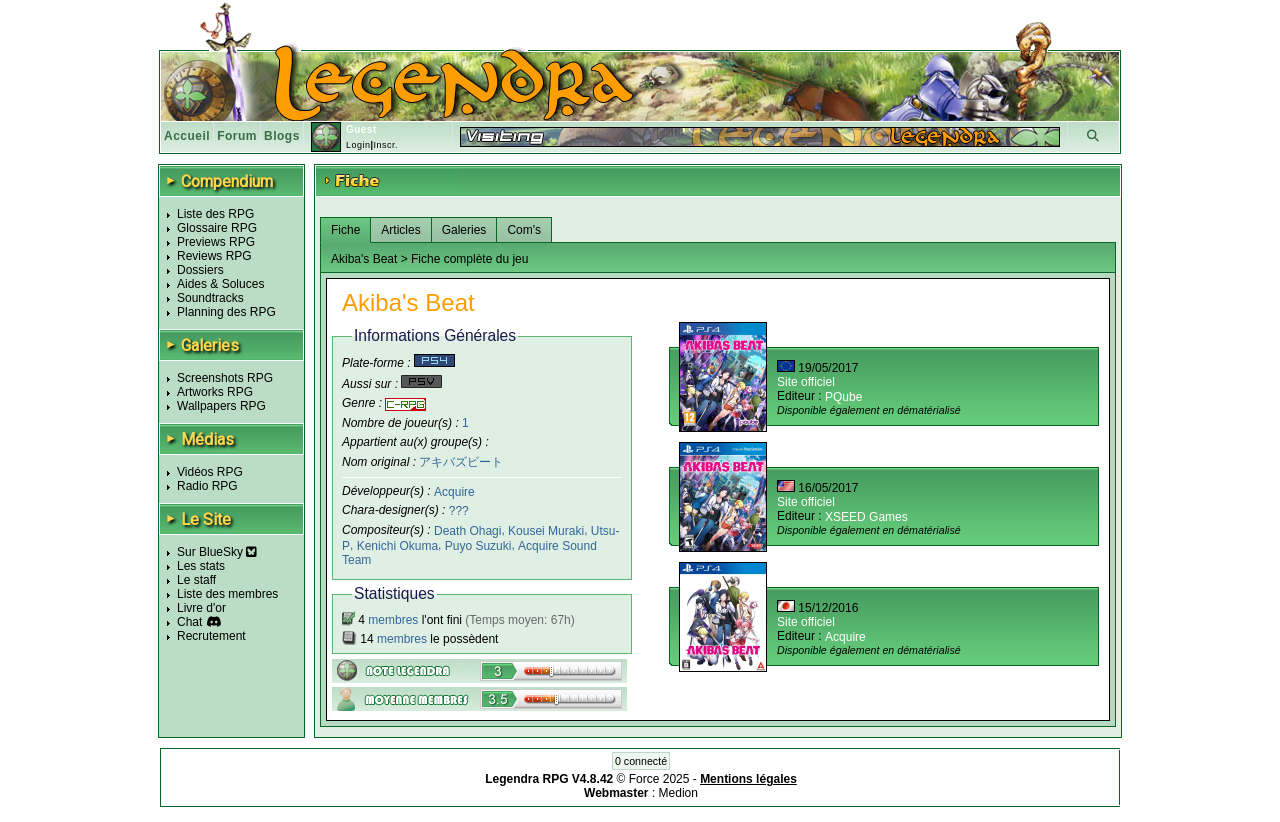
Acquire (454, 491)
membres (393, 620)
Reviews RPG (214, 256)
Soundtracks (210, 298)
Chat (189, 622)
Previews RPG (216, 242)
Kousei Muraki (546, 531)
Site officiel (806, 382)
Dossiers (200, 270)
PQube (843, 397)
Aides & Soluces (220, 284)
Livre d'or (201, 608)
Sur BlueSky (217, 552)
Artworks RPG (215, 392)
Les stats (201, 566)
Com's (524, 230)
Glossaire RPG (217, 228)
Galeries (464, 230)
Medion (678, 793)
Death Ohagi (467, 531)
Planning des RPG (226, 312)
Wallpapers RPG (221, 406)
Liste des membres (227, 594)
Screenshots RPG (225, 378)
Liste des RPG (215, 214)
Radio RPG (207, 486)
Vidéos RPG (210, 472)
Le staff (196, 580)
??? (459, 511)
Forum (237, 136)
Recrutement (211, 636)
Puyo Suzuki (478, 546)
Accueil (187, 136)
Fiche (345, 230)
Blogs (282, 136)
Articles (400, 230)
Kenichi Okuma (397, 546)
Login (358, 145)
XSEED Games (866, 517)
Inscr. (385, 145)
